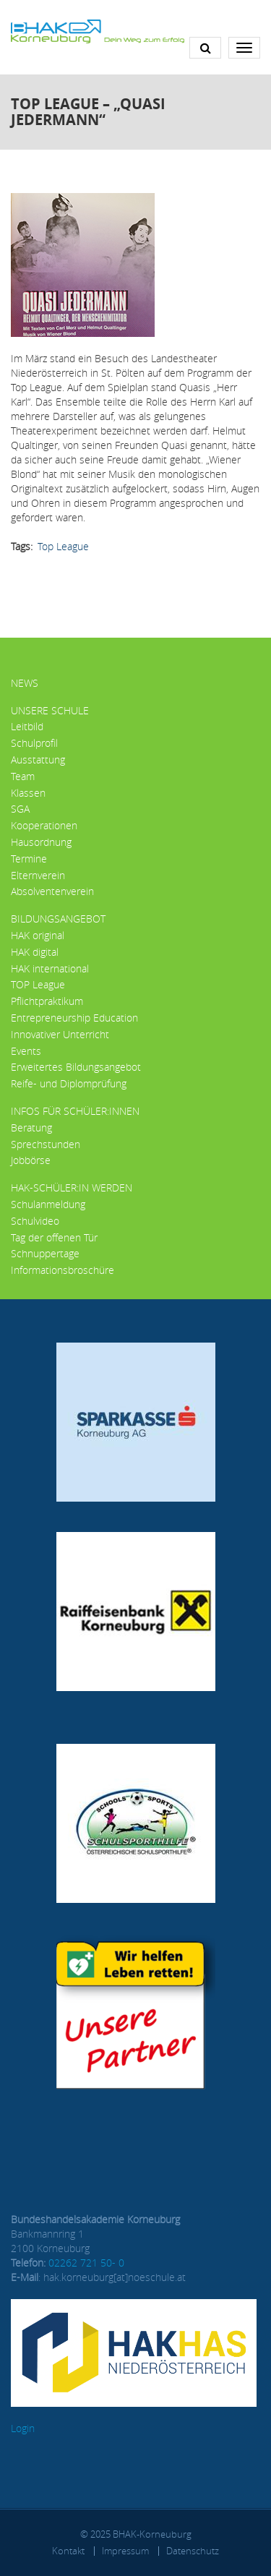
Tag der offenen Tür (54, 1237)
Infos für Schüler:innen (75, 1111)
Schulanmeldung (48, 1204)
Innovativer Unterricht (60, 1034)
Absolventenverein (52, 891)
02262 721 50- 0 (86, 2262)
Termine (29, 858)
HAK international (50, 968)
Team (23, 776)
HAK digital (35, 952)
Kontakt (68, 2550)
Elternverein (38, 875)
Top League (63, 546)
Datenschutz (192, 2550)
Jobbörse (31, 1160)
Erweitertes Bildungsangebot (76, 1067)
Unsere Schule (50, 710)
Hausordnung (41, 842)
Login (23, 2428)
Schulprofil (34, 743)
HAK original (37, 935)
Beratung (31, 1127)
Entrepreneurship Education (74, 1017)
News (24, 683)
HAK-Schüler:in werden (71, 1187)
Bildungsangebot (58, 918)
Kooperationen (44, 825)
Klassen (28, 793)
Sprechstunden (45, 1144)
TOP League (38, 984)
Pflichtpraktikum (47, 1001)
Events (26, 1051)
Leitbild (27, 726)
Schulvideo (35, 1221)
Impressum (125, 2550)
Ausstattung (38, 759)
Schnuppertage (45, 1253)
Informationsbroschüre (62, 1270)
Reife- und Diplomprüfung (68, 1083)
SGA (20, 809)
